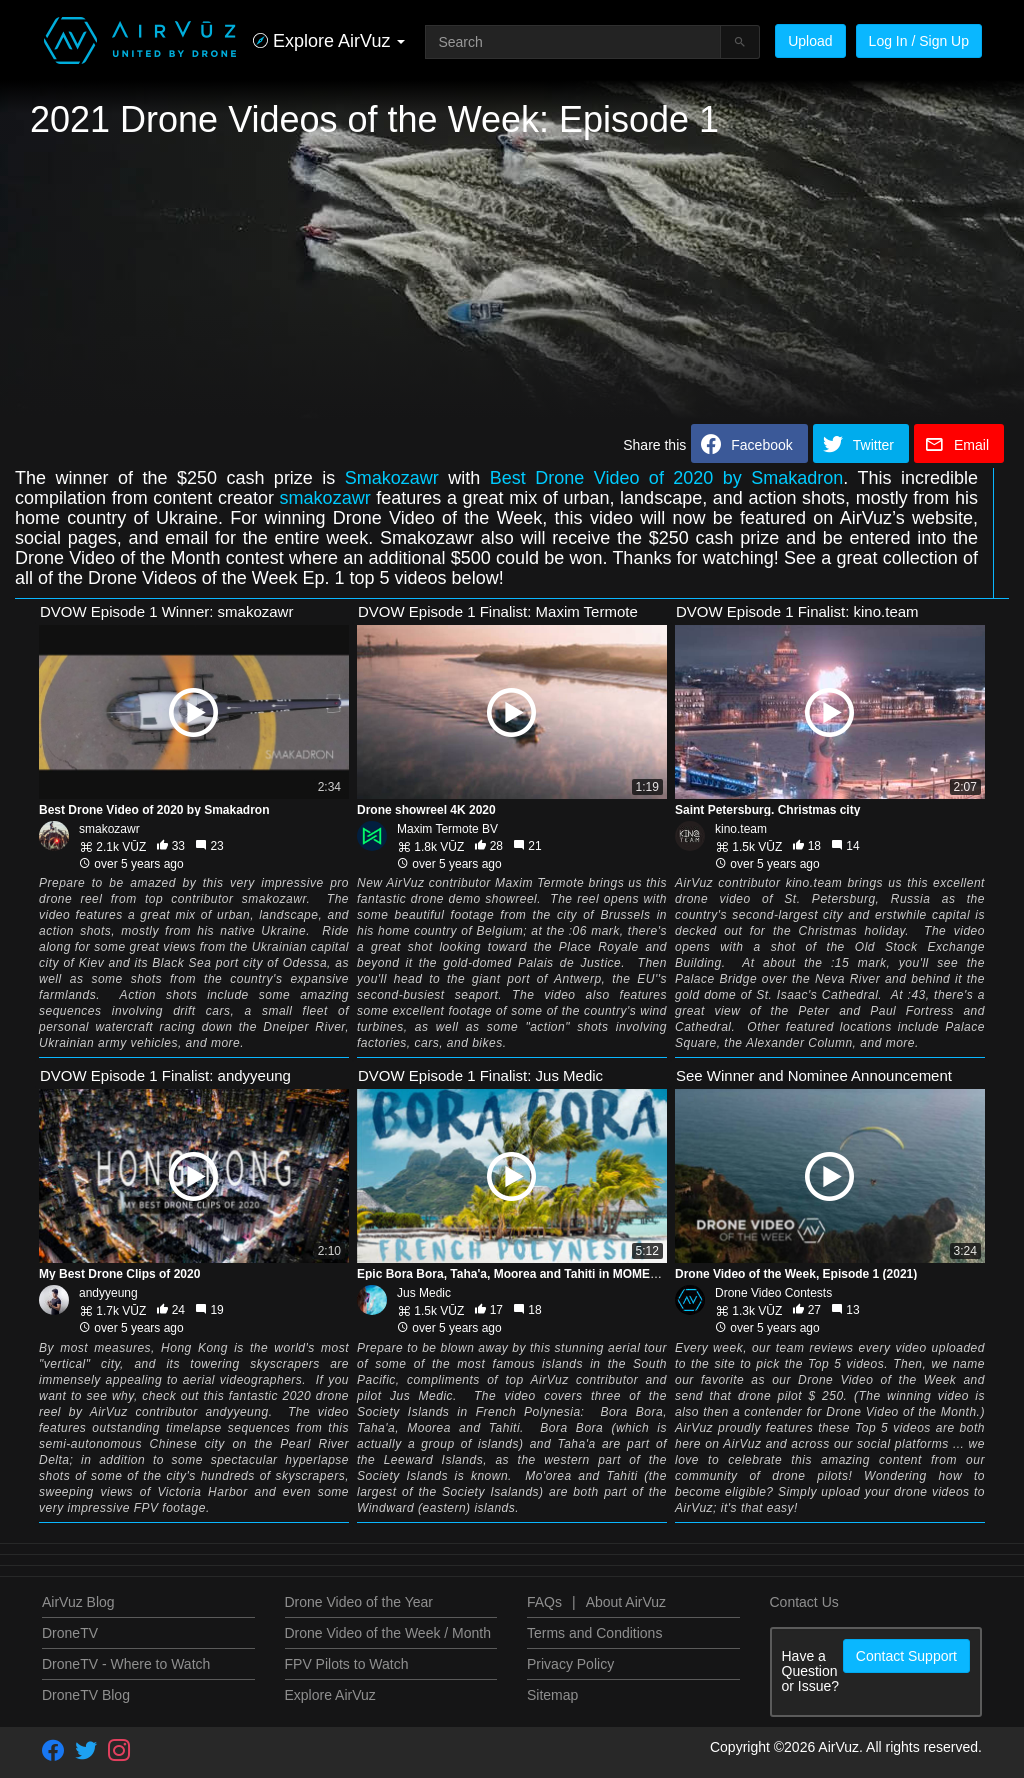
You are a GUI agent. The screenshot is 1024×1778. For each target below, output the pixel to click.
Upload (810, 41)
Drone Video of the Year (359, 1602)
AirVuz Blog (78, 1602)
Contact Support (906, 1656)
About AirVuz (626, 1602)
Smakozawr (392, 478)
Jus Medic (424, 1293)
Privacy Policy (570, 1664)
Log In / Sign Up (919, 41)
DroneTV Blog (86, 1695)
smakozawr (325, 498)
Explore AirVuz (330, 1695)
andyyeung (108, 1293)
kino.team (741, 829)
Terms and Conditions (594, 1633)
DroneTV (70, 1633)
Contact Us (804, 1602)
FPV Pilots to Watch (347, 1664)
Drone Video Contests (773, 1293)
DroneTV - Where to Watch (126, 1664)
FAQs (544, 1602)
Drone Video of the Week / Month (388, 1633)
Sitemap (552, 1695)
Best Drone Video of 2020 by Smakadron (667, 478)
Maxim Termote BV (447, 829)
